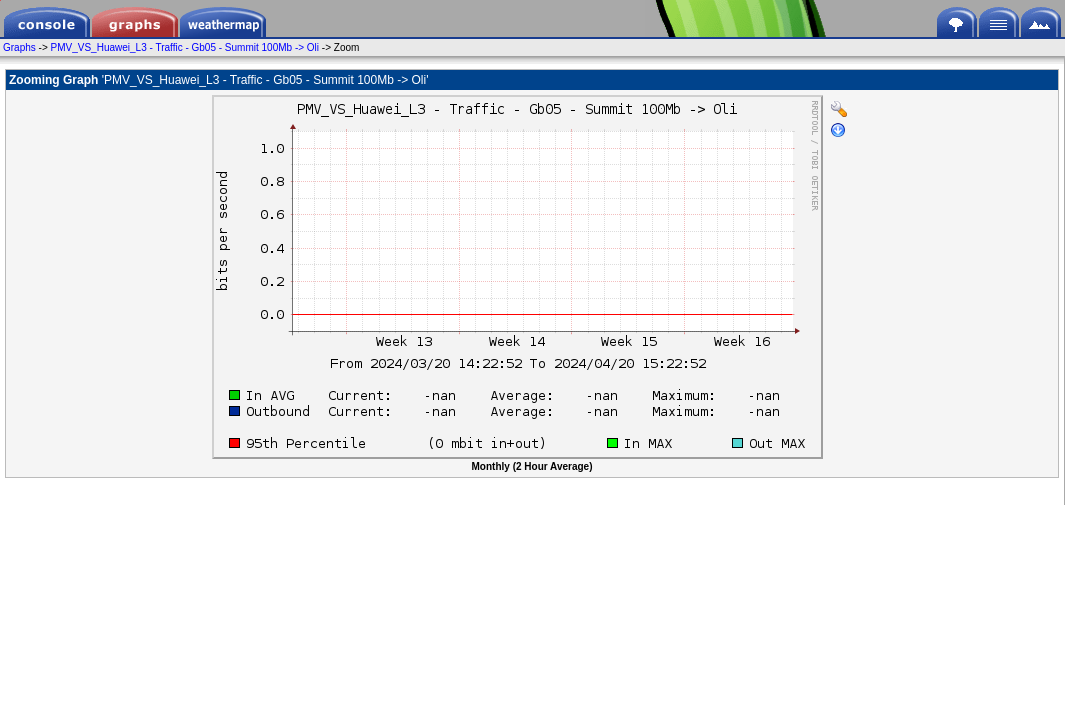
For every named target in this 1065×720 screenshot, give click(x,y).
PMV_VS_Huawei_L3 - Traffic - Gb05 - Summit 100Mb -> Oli (185, 47)
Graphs (19, 47)
